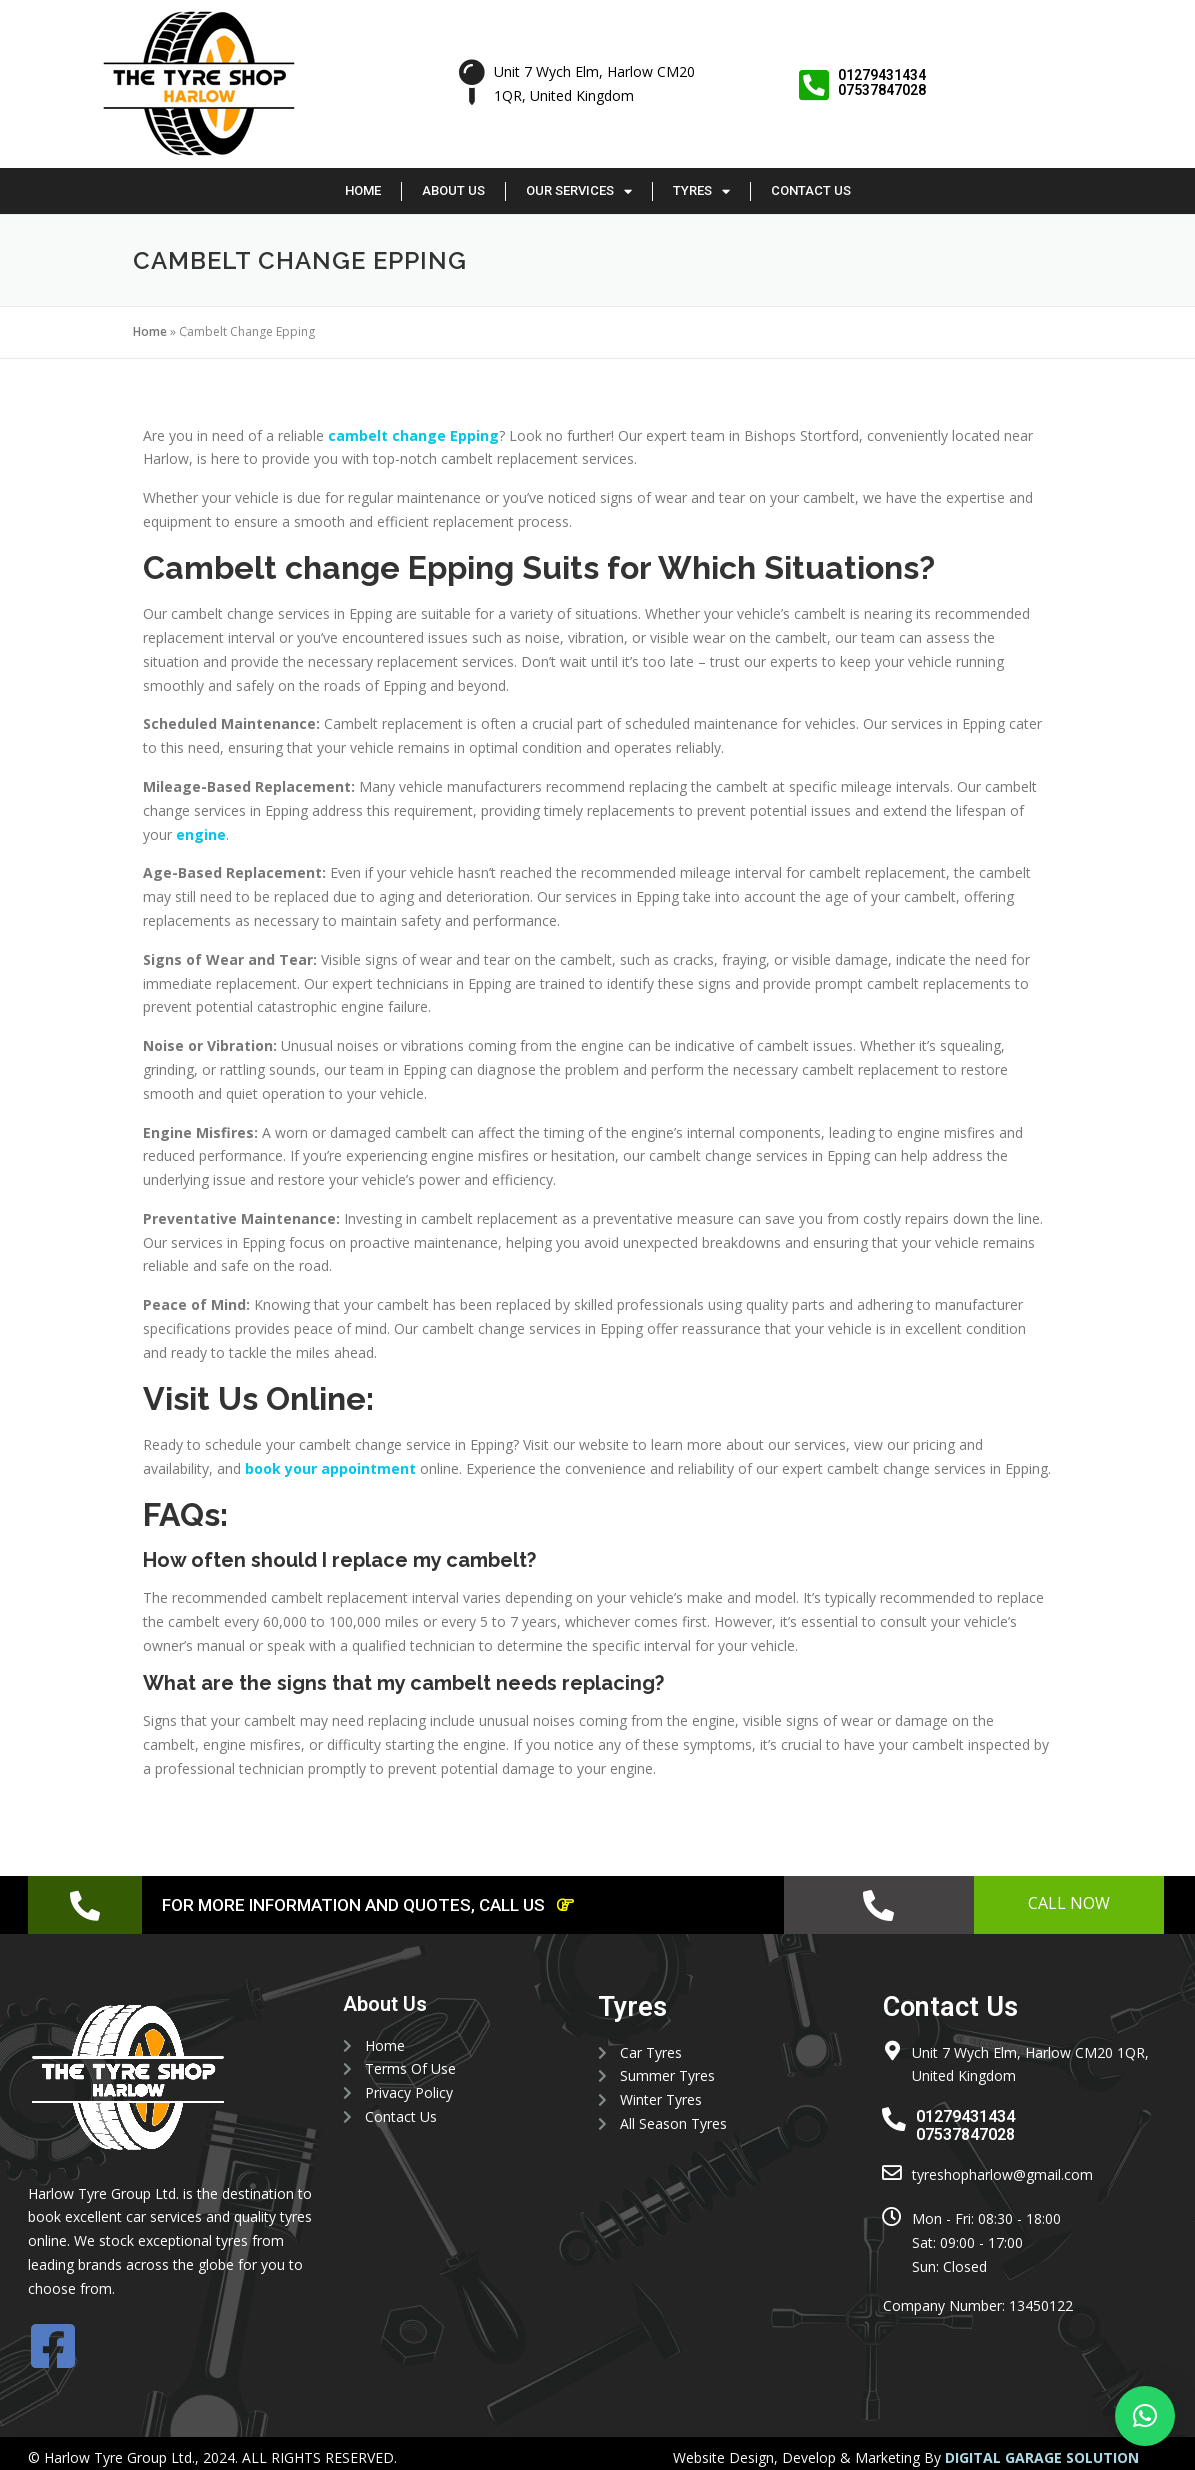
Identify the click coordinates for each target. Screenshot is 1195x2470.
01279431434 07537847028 (883, 82)
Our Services (579, 191)
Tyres (701, 191)
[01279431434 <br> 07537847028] (814, 85)
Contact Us (811, 190)
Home (363, 190)
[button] (1145, 2416)
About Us (453, 190)
